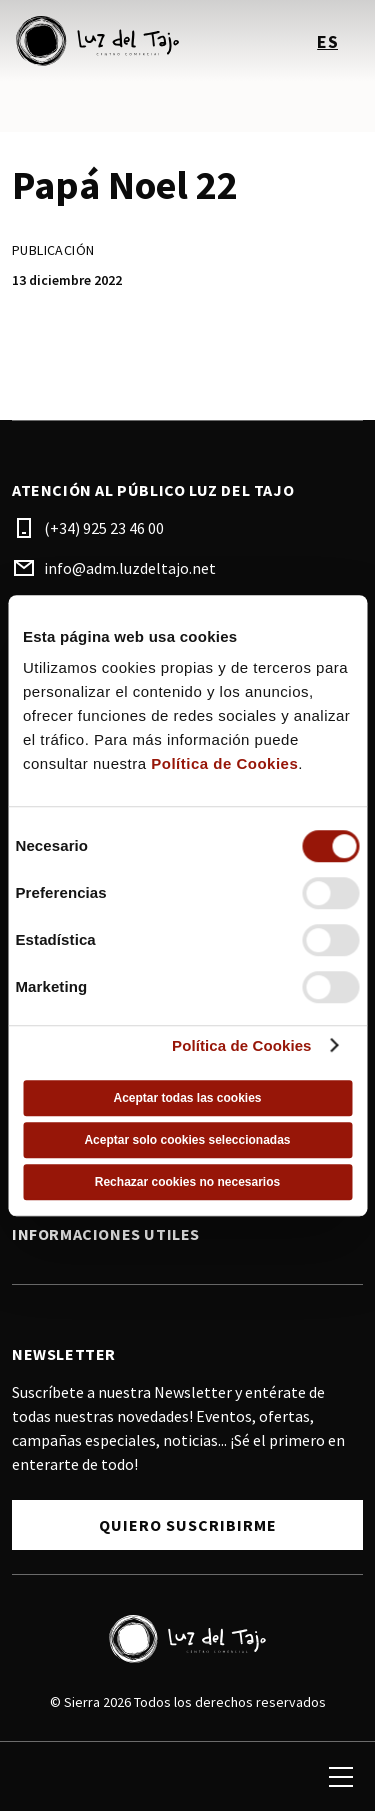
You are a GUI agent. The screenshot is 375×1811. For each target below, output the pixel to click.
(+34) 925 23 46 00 (104, 528)
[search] (37, 1777)
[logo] (102, 41)
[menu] (341, 1777)
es (327, 41)
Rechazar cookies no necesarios (187, 1182)
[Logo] (187, 1639)
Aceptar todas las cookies (187, 1098)
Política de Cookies (224, 763)
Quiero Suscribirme (188, 1525)
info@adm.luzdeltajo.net (130, 568)
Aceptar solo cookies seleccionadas (187, 1140)
